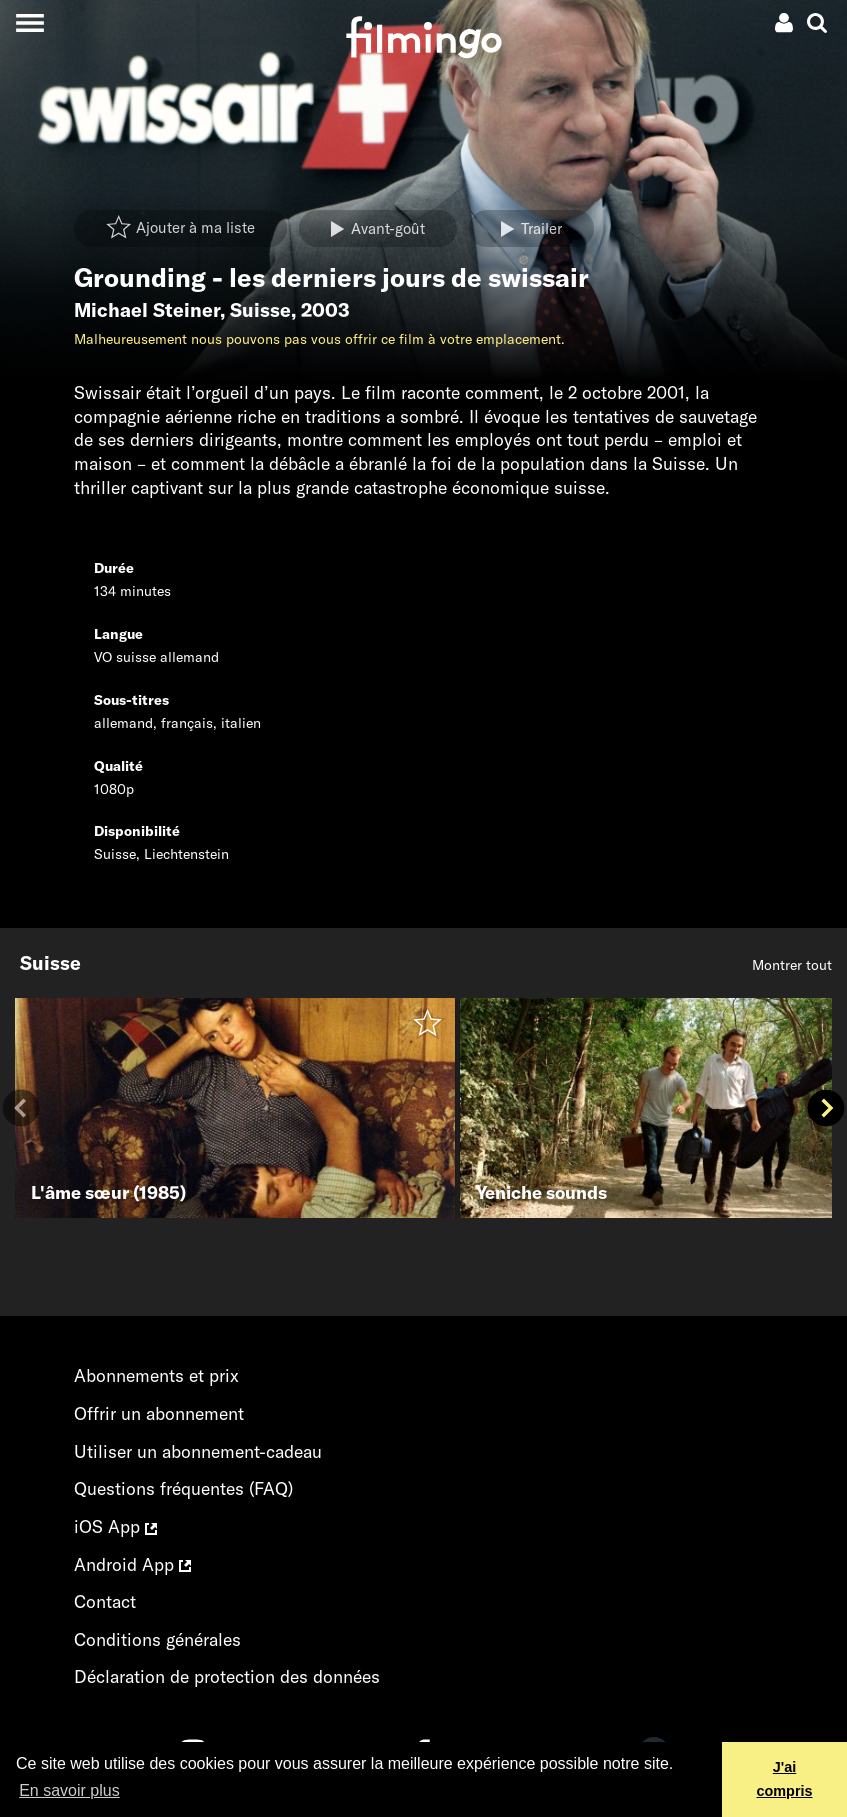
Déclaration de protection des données (227, 1676)
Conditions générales (157, 1639)
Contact (105, 1601)
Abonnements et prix (156, 1375)
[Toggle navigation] (29, 22)
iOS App (115, 1526)
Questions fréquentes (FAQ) (183, 1488)
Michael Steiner (147, 310)
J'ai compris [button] (785, 1779)
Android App (132, 1564)
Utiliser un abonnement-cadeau (198, 1451)
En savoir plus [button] (69, 1790)
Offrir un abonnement (159, 1413)
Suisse (260, 310)
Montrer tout (792, 965)
